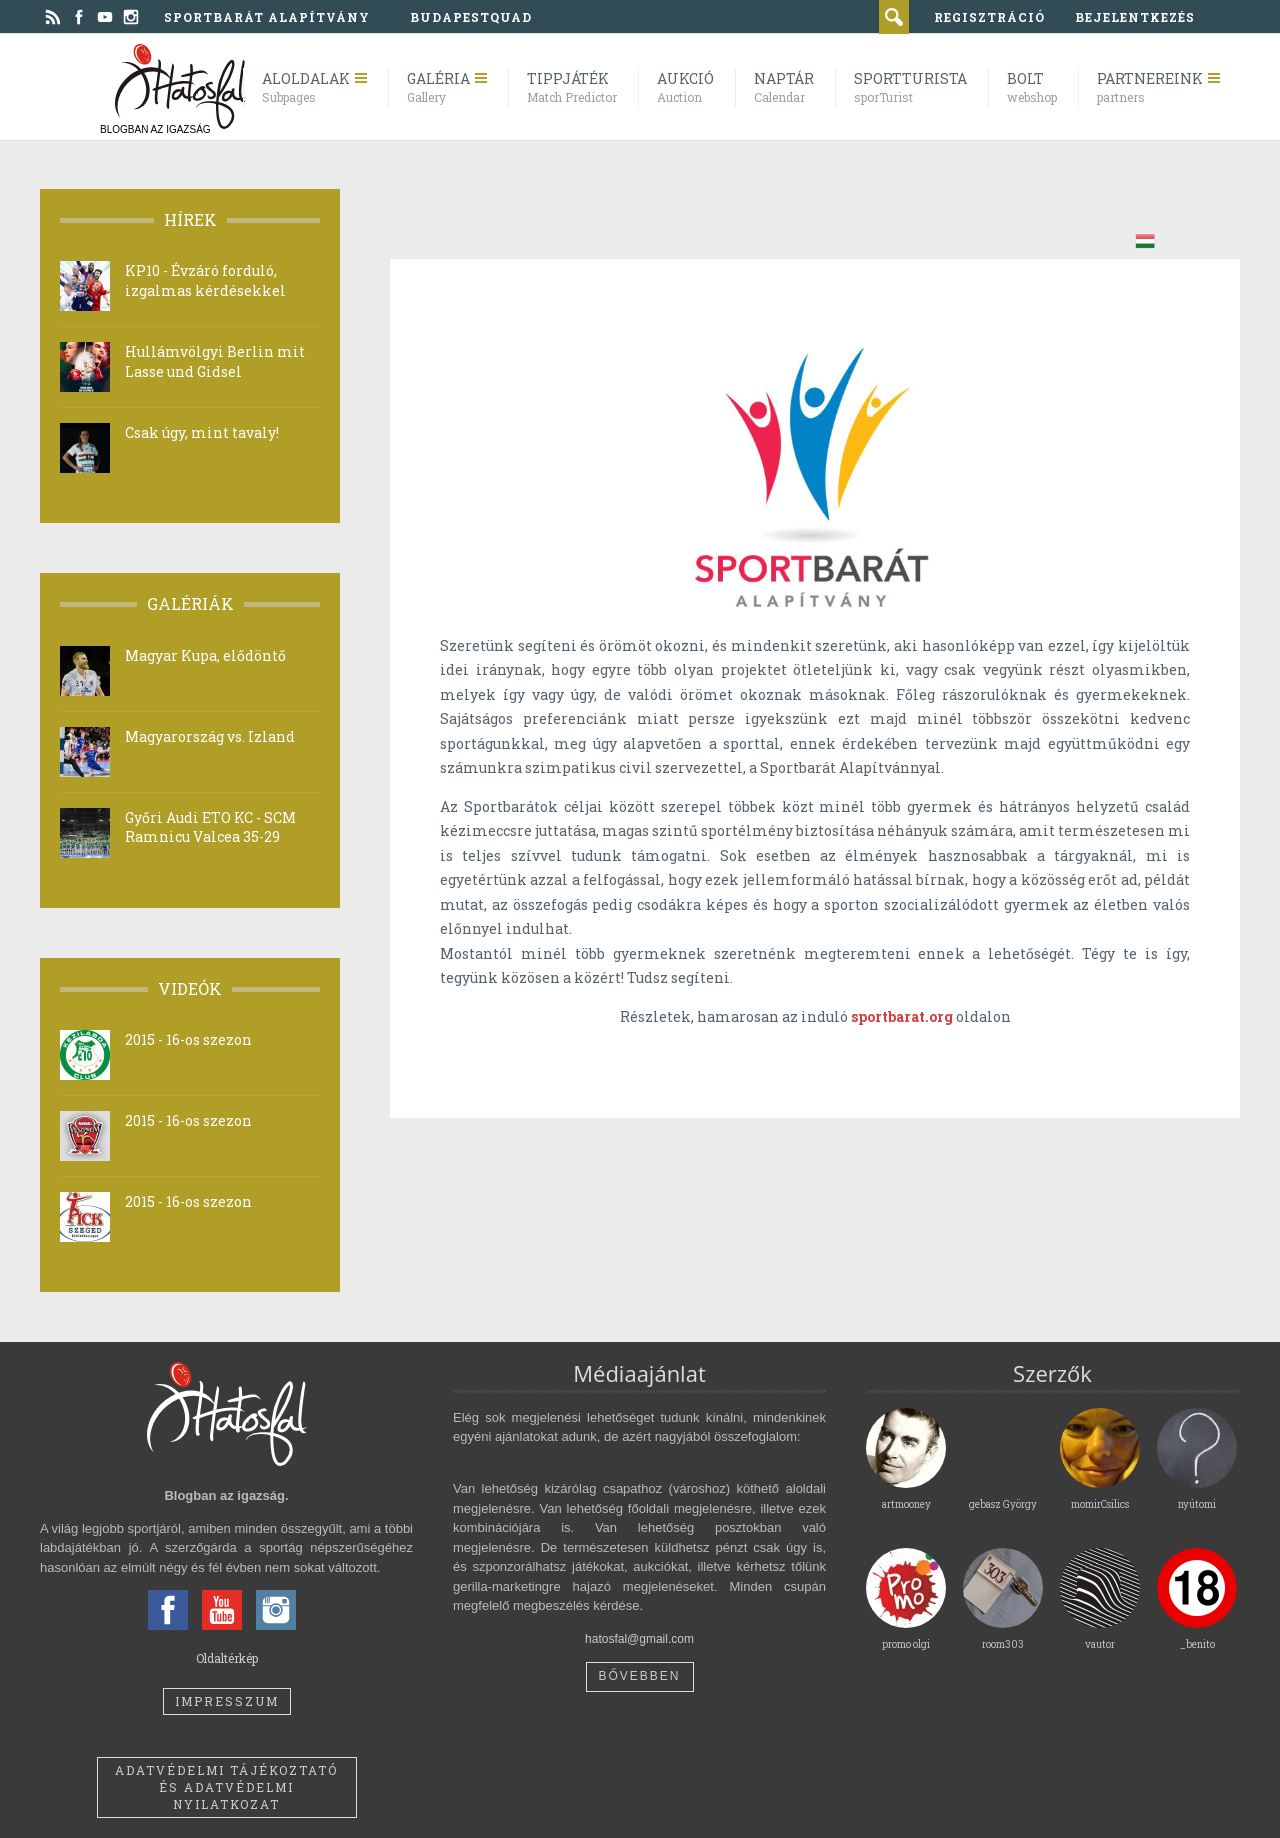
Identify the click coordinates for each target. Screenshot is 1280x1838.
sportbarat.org (902, 1016)
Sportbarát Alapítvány (267, 17)
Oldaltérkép (227, 1658)
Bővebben (639, 1676)
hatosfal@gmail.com (639, 1639)
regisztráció (989, 17)
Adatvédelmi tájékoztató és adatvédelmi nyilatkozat (226, 1787)
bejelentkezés (1135, 17)
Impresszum (227, 1701)
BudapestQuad (471, 17)
